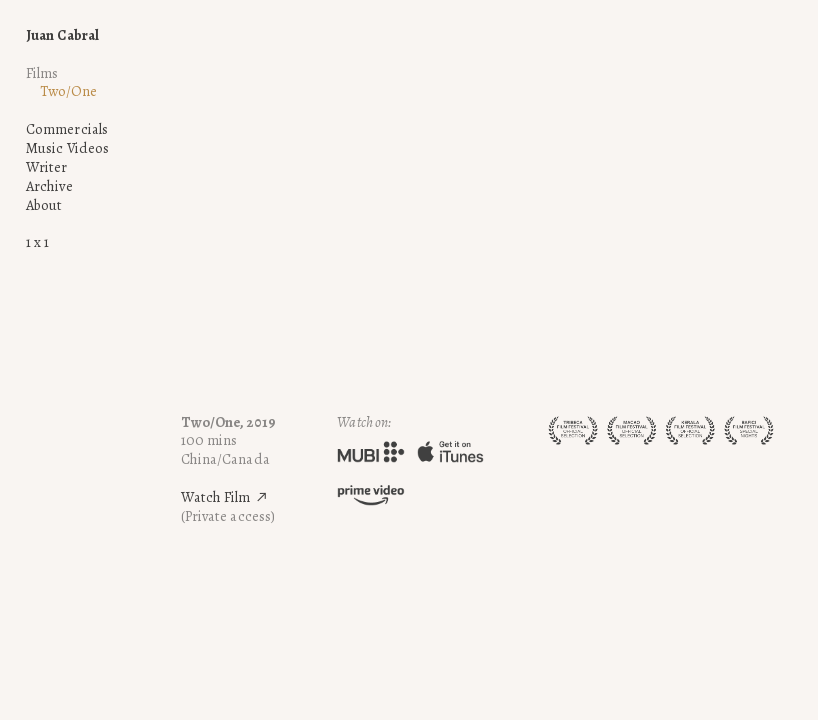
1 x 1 (38, 242)
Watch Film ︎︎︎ (225, 497)
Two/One (68, 91)
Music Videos (67, 148)
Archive (49, 186)
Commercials (67, 129)
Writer (47, 167)
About (44, 205)
